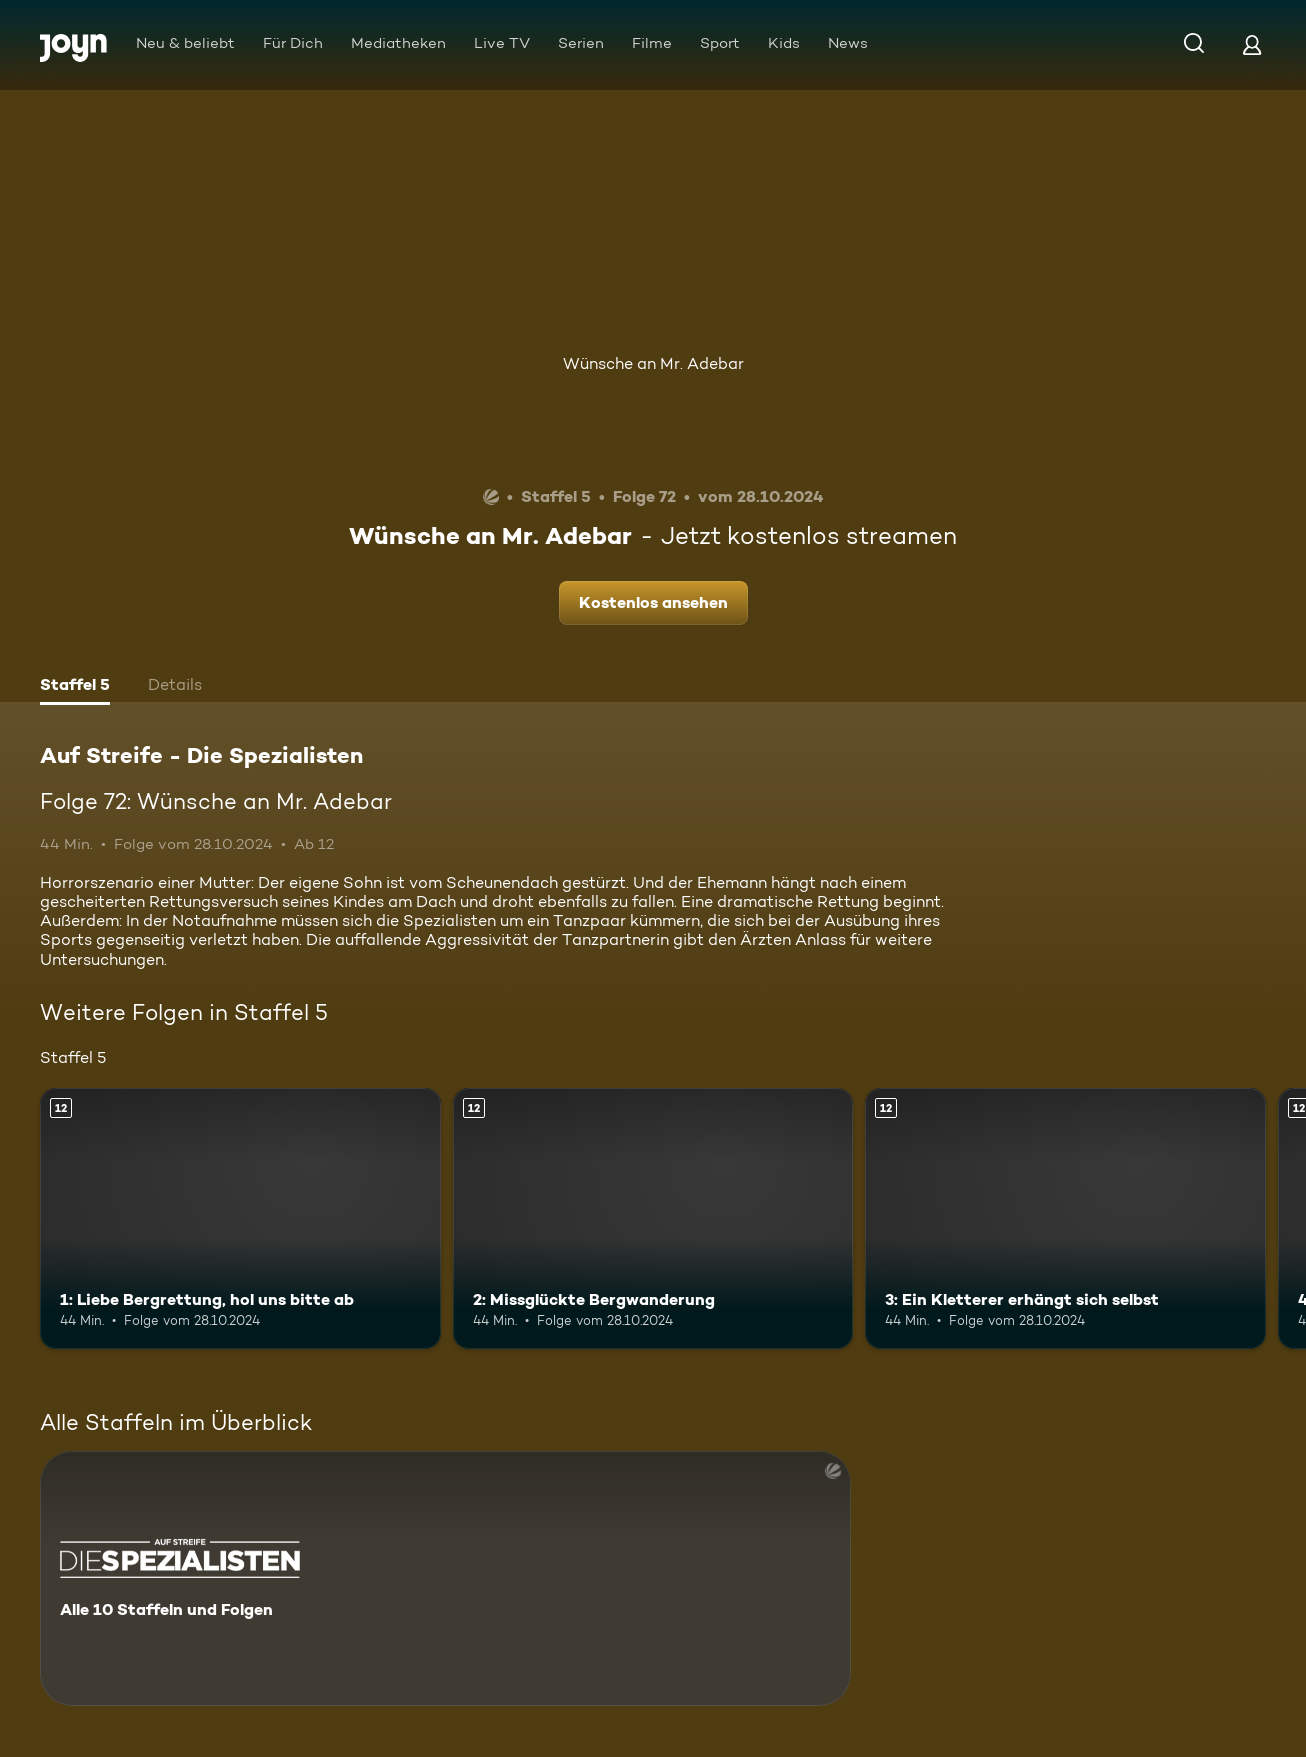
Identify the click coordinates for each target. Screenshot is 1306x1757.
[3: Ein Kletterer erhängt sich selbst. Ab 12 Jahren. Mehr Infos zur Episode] (1065, 1218)
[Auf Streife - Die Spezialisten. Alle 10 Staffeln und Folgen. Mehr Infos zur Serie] (445, 1578)
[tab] (75, 687)
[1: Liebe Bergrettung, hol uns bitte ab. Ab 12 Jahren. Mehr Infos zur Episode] (240, 1218)
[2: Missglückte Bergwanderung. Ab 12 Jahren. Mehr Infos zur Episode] (653, 1218)
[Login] (1252, 44)
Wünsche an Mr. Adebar (653, 363)
